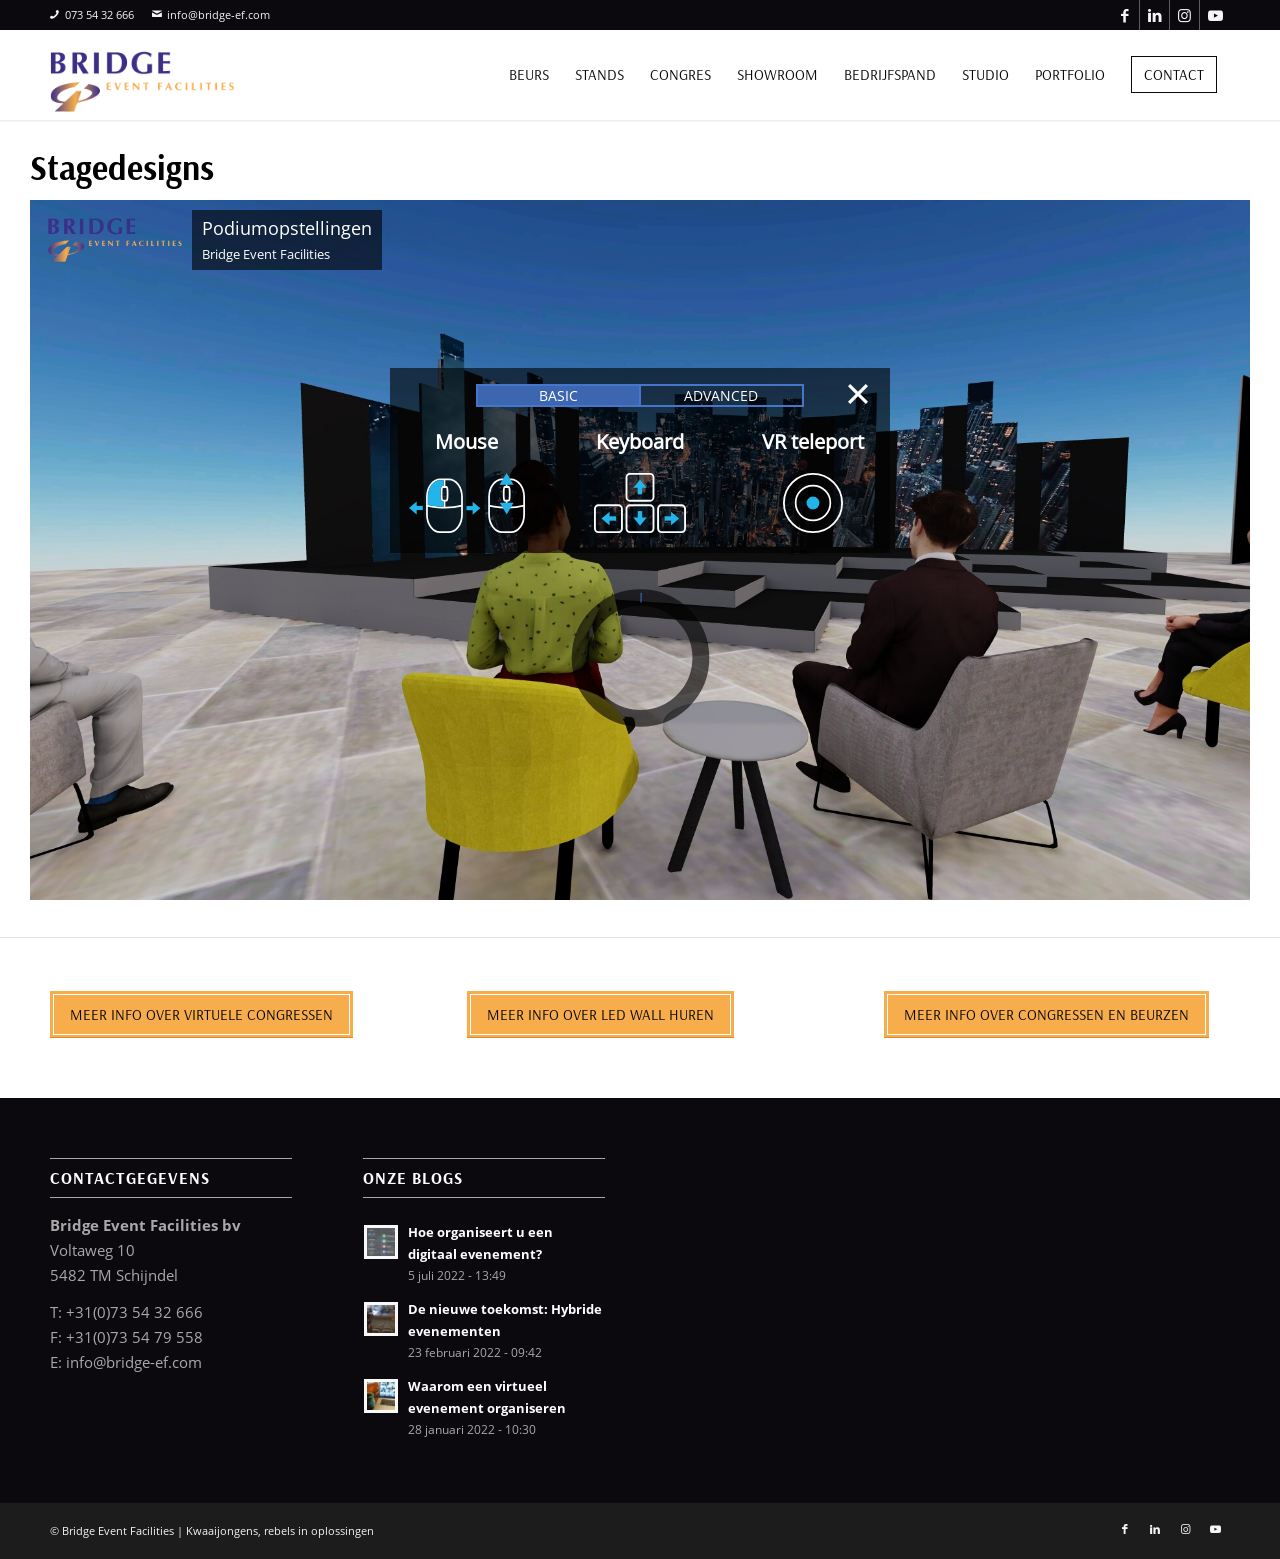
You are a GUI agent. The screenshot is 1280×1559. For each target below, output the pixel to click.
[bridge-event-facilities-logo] (142, 75)
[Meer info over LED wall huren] (600, 1014)
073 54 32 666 (92, 14)
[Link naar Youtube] (1215, 15)
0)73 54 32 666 (150, 1312)
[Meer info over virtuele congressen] (201, 1014)
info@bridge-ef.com (211, 14)
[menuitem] (529, 75)
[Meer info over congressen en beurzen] (1046, 1014)
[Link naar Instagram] (1184, 15)
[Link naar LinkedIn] (1154, 15)
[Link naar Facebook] (1124, 15)
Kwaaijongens (222, 1530)
